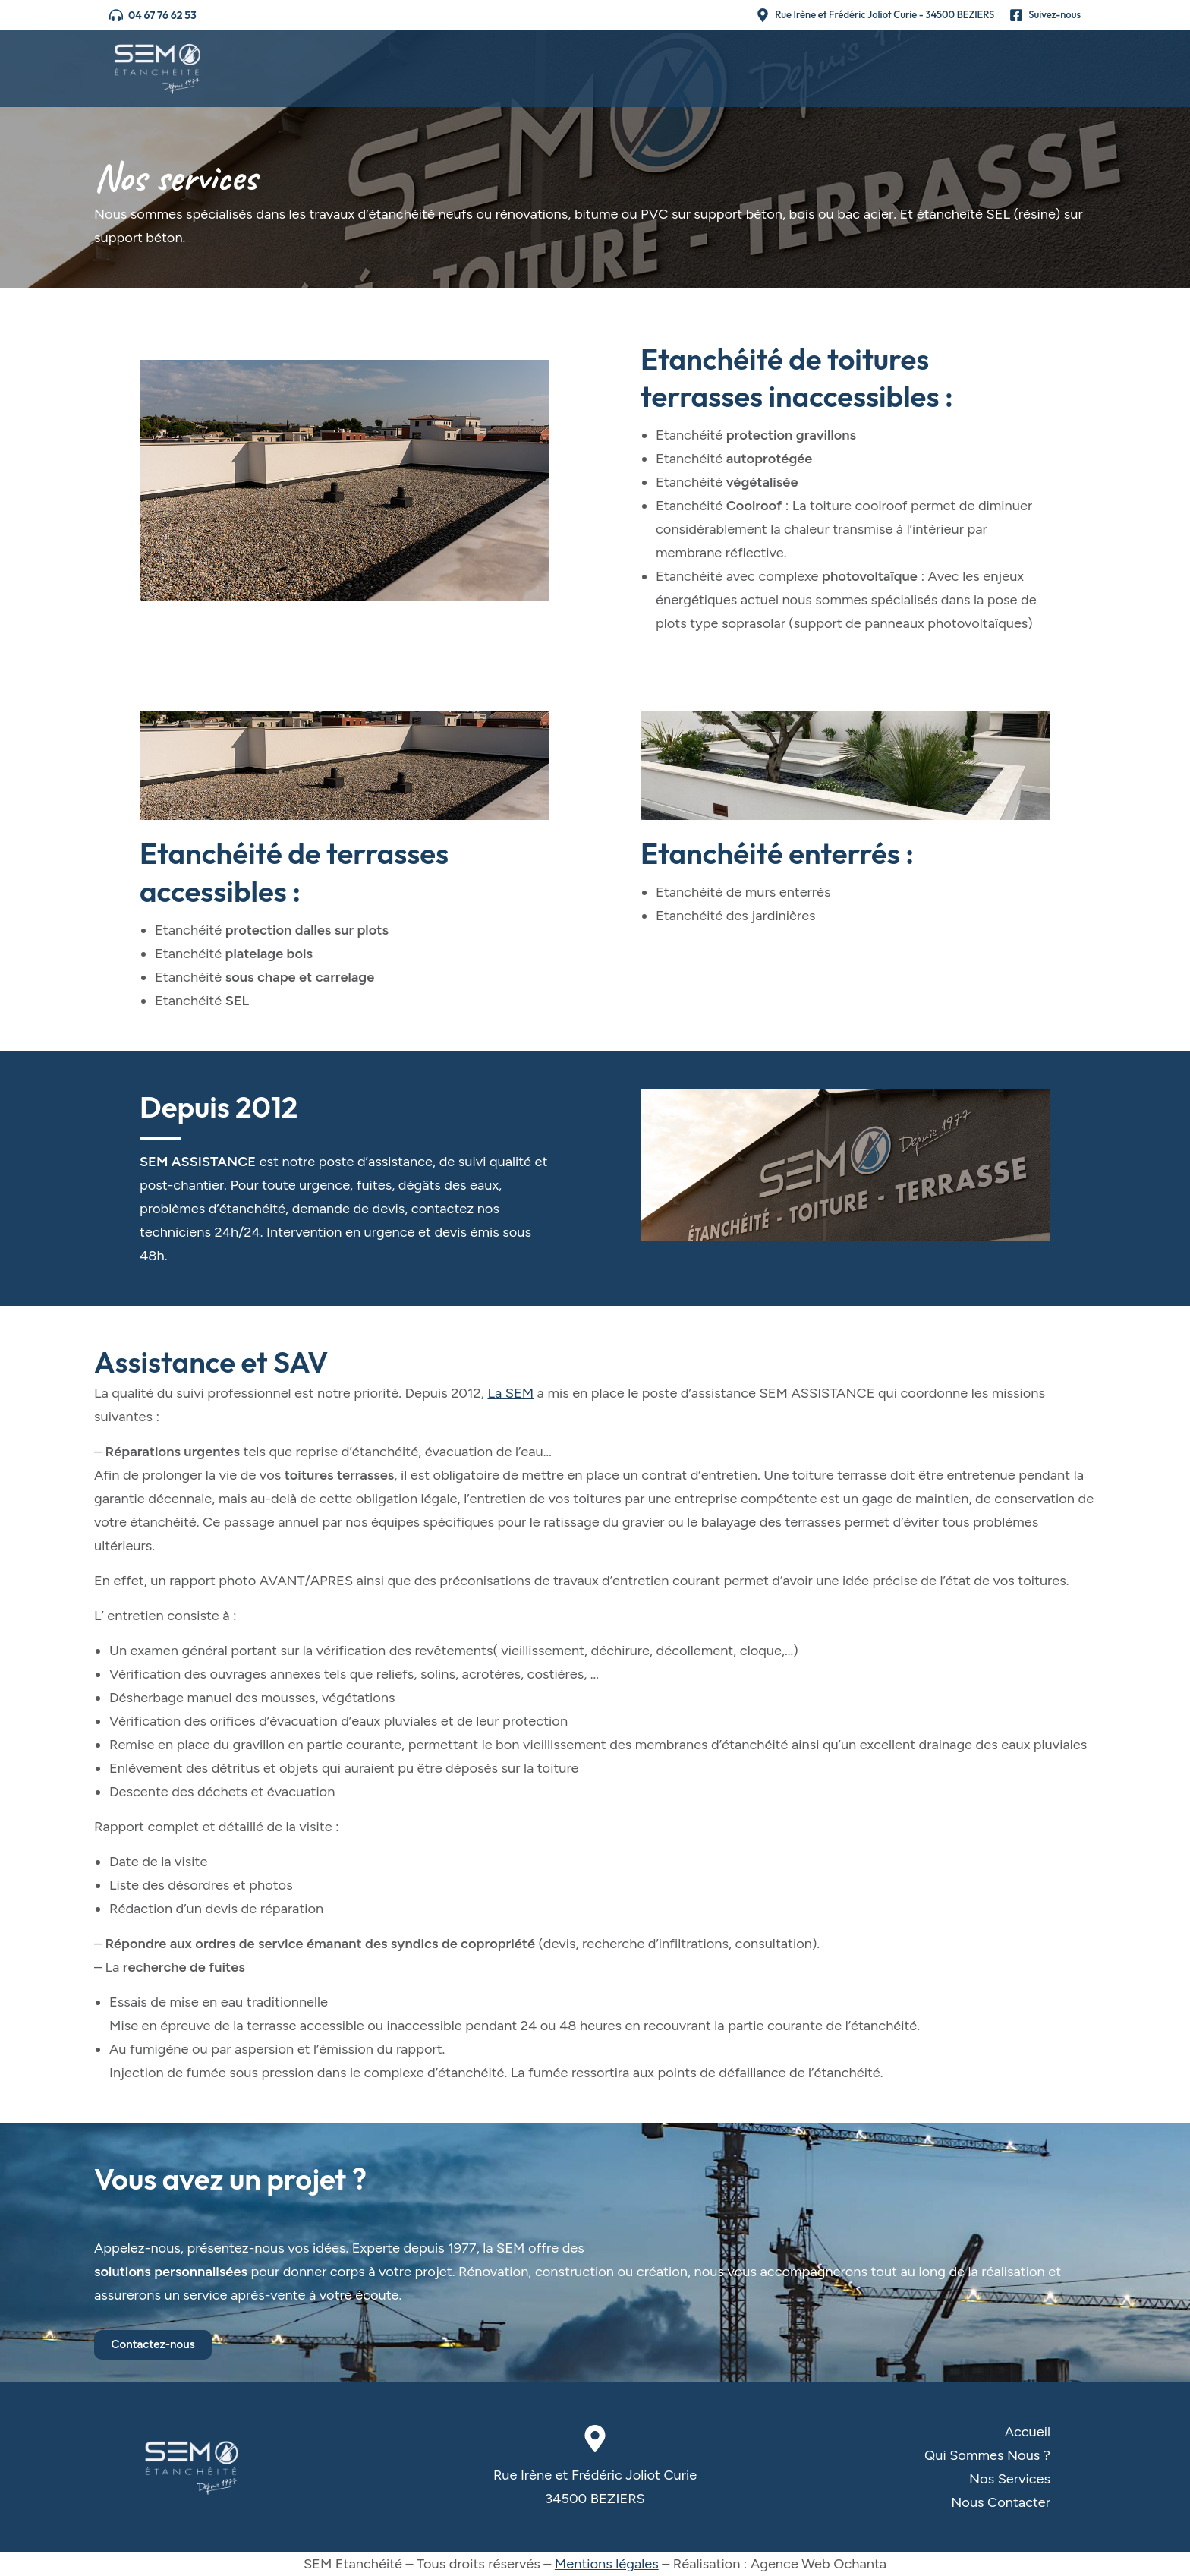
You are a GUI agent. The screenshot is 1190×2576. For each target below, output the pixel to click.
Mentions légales (607, 2564)
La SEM (510, 1393)
